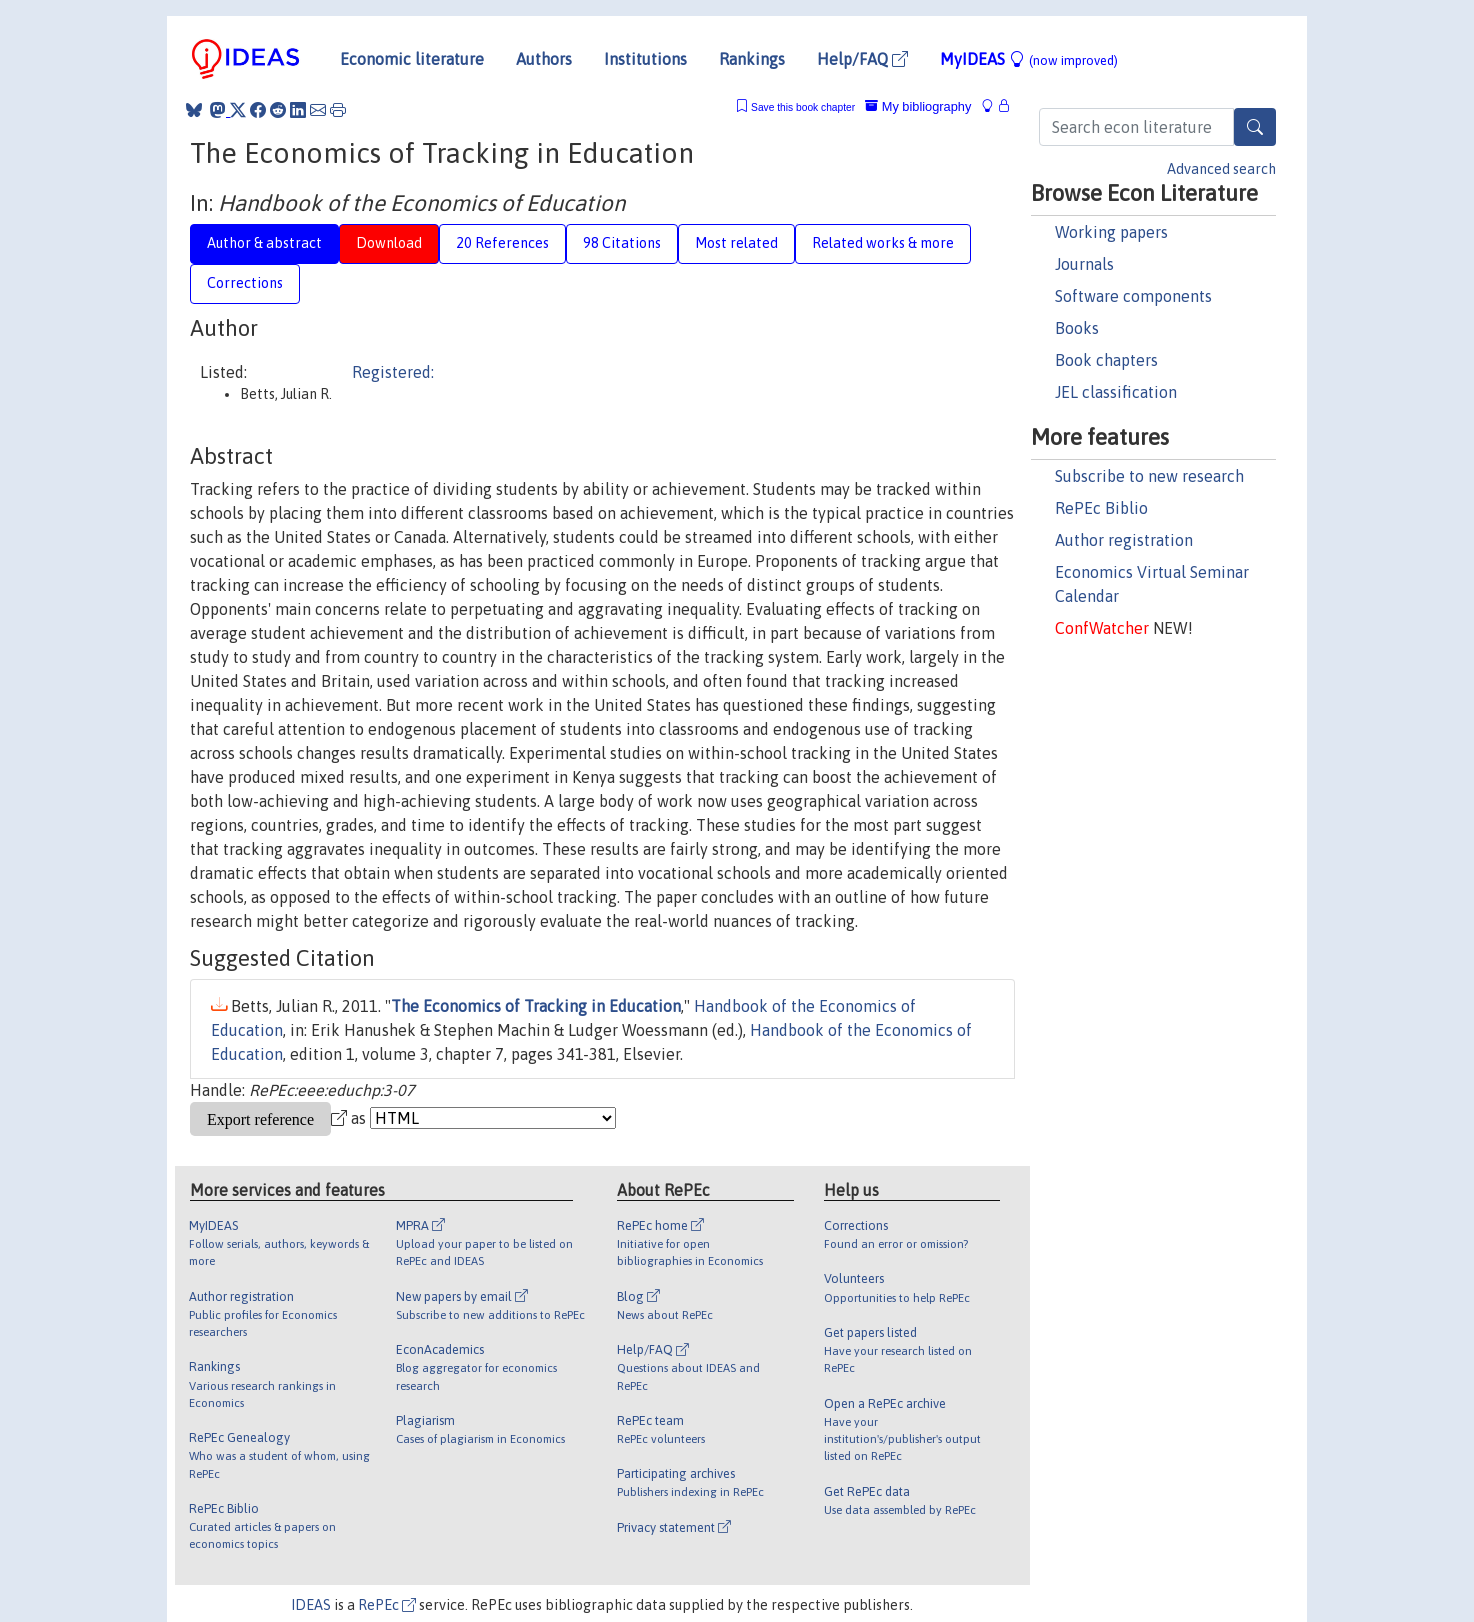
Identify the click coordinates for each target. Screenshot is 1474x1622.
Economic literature (412, 59)
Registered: (393, 372)
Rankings (752, 59)
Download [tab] (389, 243)
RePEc (387, 1605)
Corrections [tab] (245, 283)
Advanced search (1221, 169)
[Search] (1255, 127)
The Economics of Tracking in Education (536, 1006)
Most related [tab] (736, 243)
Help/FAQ (862, 59)
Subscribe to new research (1149, 476)
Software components (1133, 296)
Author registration (1124, 540)
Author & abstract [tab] (264, 243)
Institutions (645, 59)
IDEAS (311, 1605)
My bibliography (918, 106)
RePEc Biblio (1101, 508)
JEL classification (1116, 392)
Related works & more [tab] (883, 243)
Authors (544, 59)
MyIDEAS (1029, 59)
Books (1077, 328)
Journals (1084, 264)
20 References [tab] (502, 243)
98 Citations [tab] (622, 243)
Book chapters (1106, 360)
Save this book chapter (803, 107)
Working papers (1111, 232)
